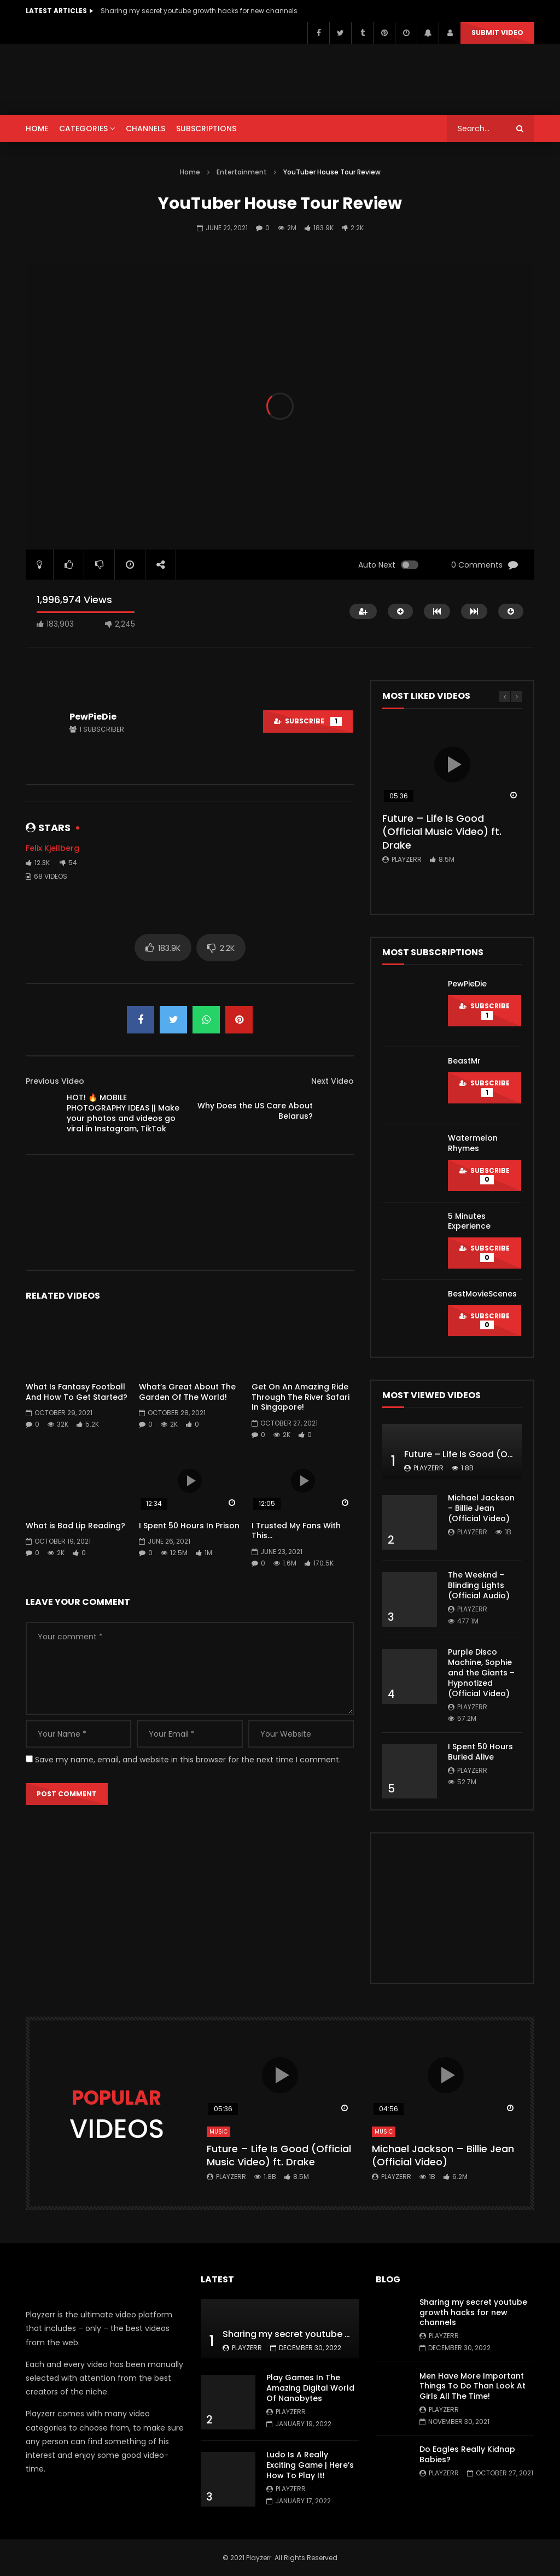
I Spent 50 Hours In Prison (189, 1525)
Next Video (332, 1081)
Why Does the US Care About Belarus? (255, 1110)
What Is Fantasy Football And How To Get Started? (76, 1392)
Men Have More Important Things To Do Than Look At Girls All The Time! (472, 2386)
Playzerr (407, 859)
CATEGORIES (83, 128)
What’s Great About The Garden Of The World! (187, 1392)
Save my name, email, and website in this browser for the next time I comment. (188, 1759)
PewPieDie (92, 716)
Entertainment (242, 172)
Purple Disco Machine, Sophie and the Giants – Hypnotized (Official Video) (481, 1672)
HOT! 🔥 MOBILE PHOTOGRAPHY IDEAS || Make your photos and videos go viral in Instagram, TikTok (123, 1113)
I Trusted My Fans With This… (296, 1530)
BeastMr (464, 1060)
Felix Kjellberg (52, 848)
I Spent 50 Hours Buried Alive (480, 1751)
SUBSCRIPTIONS (206, 128)
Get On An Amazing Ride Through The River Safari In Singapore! (300, 1397)
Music (218, 2132)
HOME (37, 128)
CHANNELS (145, 128)
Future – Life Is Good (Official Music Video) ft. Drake (441, 831)
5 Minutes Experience (469, 1221)
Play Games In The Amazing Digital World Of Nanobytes (310, 2388)
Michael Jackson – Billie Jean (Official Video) (481, 1508)
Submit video (497, 32)
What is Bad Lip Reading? (75, 1525)
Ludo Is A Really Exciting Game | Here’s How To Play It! (310, 2465)
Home (190, 172)
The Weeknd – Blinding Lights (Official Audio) (479, 1585)
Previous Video (55, 1081)
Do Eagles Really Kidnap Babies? (467, 2454)
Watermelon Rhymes (473, 1143)
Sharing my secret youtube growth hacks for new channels (199, 10)
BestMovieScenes (482, 1293)
